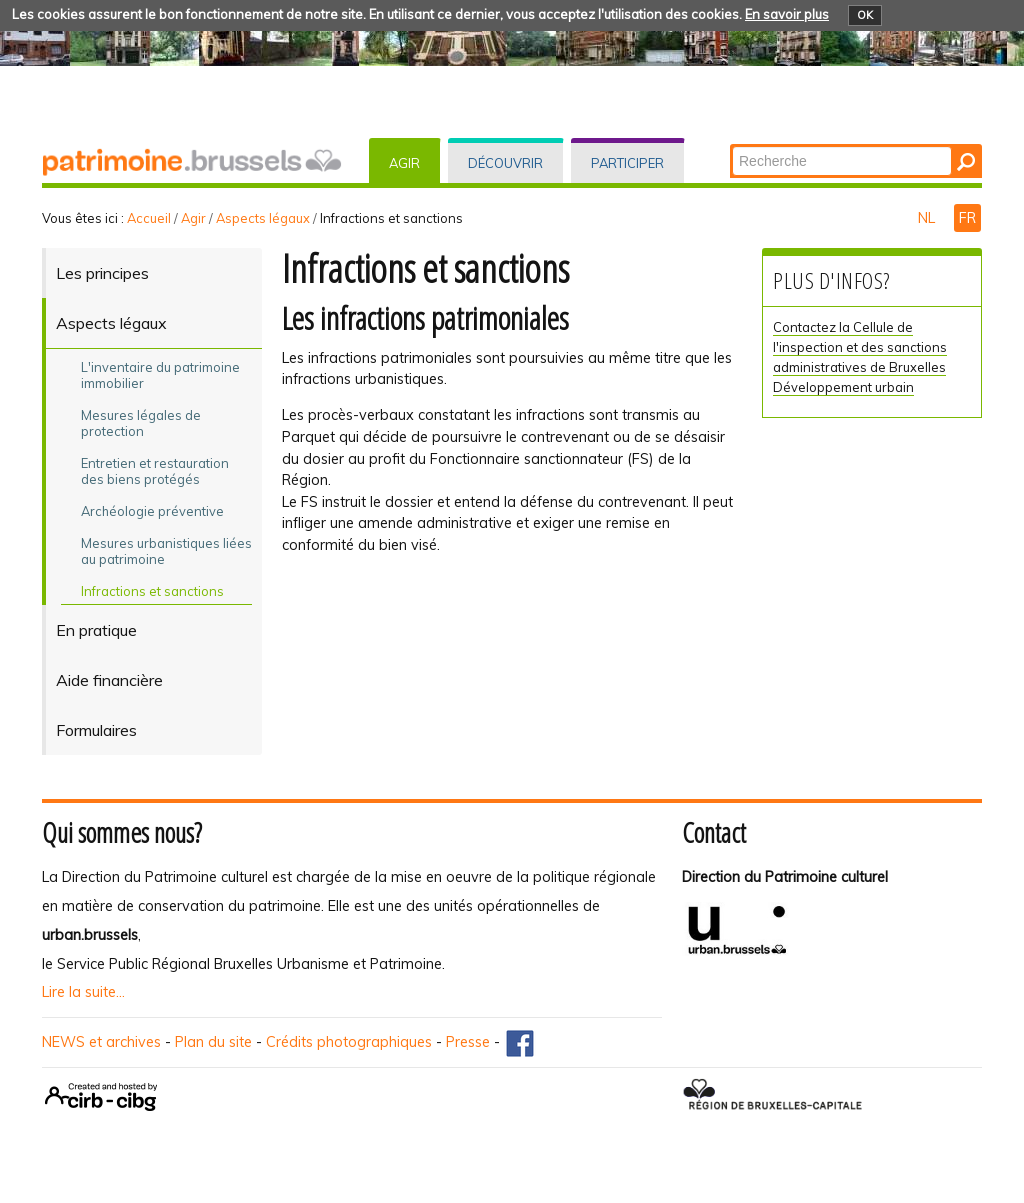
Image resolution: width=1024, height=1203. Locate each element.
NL (928, 218)
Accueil (149, 218)
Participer (627, 163)
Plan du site (213, 1042)
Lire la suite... (83, 992)
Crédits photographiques (349, 1042)
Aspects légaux (263, 218)
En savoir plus (787, 14)
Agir (404, 163)
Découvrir (505, 163)
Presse (468, 1042)
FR (967, 218)
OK (865, 15)
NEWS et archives (101, 1042)
